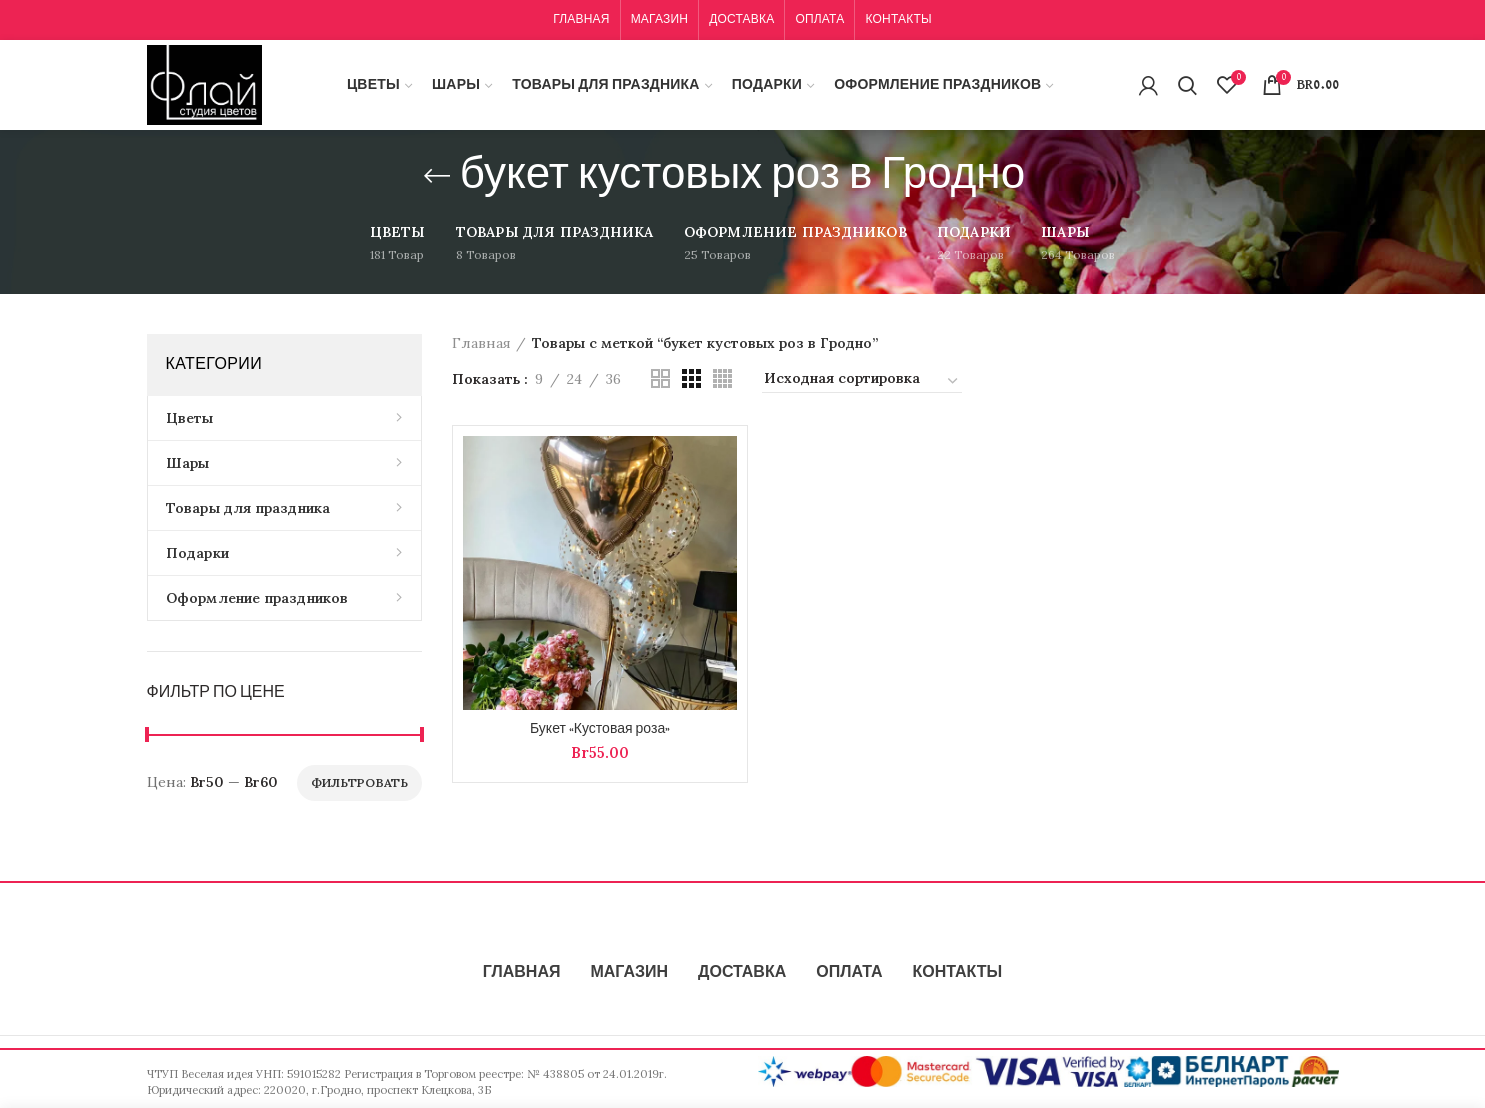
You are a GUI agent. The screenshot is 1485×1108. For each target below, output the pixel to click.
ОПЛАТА (849, 973)
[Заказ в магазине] (862, 381)
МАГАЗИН (629, 973)
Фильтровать (359, 782)
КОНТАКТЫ (957, 973)
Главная (481, 343)
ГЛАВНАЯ (522, 973)
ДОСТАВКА (742, 973)
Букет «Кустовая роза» (600, 729)
